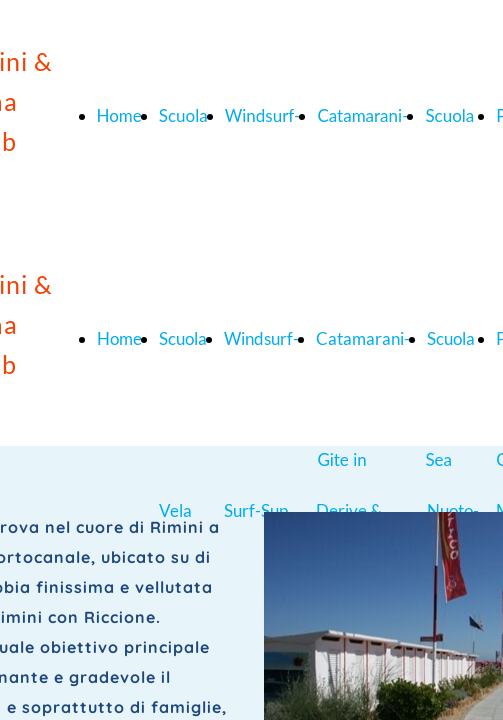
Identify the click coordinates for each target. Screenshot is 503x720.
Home (119, 115)
